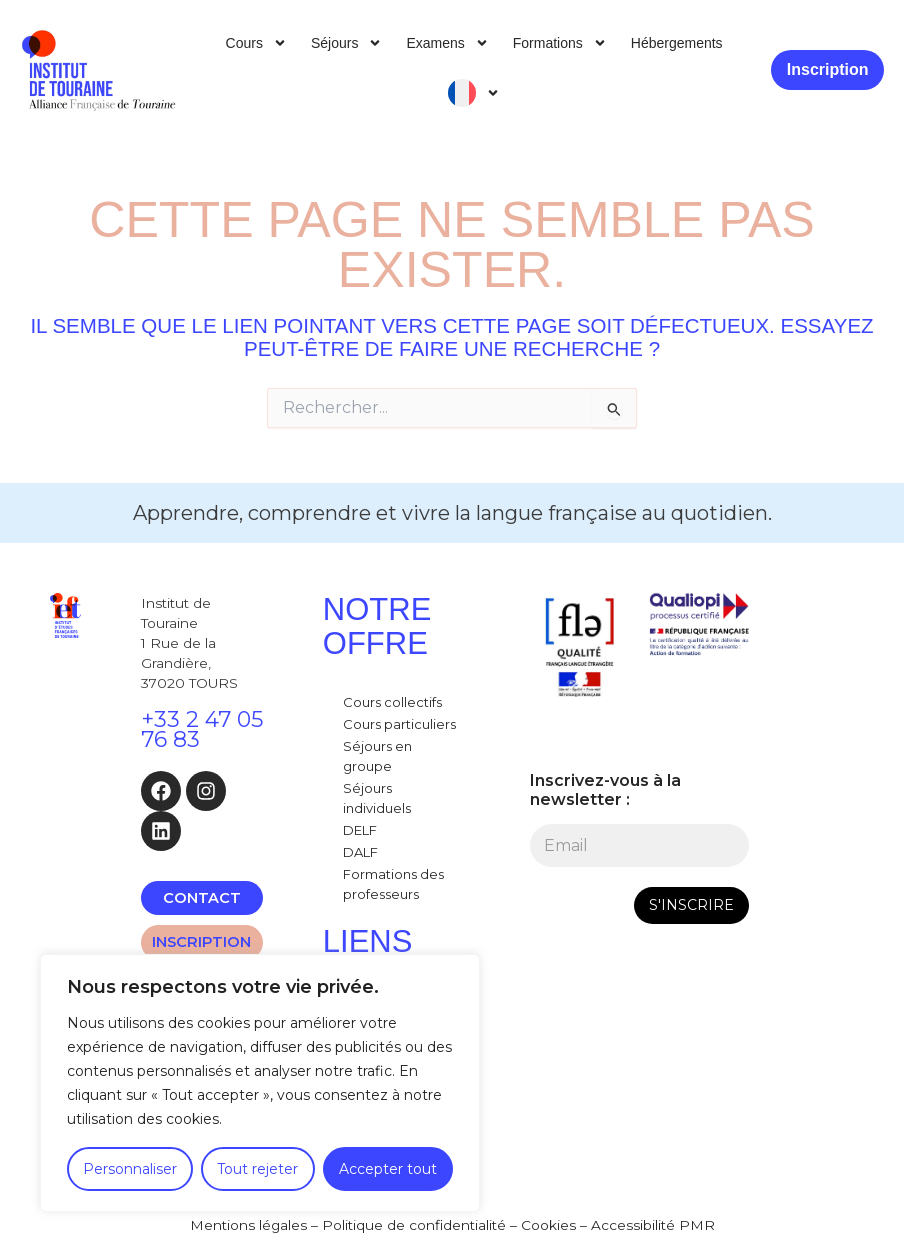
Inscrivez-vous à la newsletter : (605, 790)
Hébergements (677, 43)
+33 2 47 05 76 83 (202, 729)
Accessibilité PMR (653, 1225)
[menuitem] (474, 93)
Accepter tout (388, 1169)
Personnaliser (130, 1169)
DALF (360, 852)
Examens (447, 43)
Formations (560, 43)
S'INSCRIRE (691, 905)
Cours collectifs (392, 702)
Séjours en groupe (377, 756)
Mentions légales (248, 1225)
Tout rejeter (257, 1169)
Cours (256, 43)
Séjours (346, 43)
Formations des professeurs (393, 884)
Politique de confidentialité (414, 1225)
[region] (260, 1083)
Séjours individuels (377, 798)
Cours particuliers (399, 724)
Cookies (548, 1225)
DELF (360, 830)
